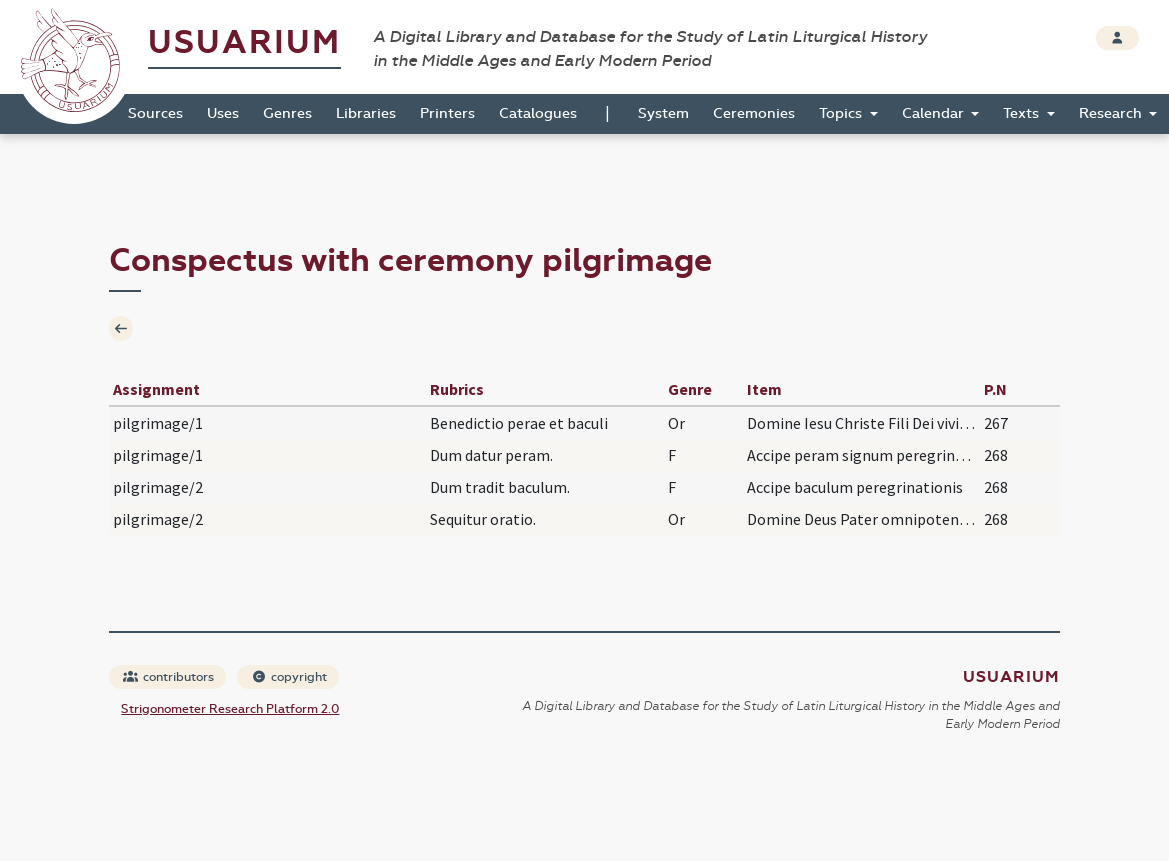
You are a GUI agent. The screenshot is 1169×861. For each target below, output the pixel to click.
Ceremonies (754, 113)
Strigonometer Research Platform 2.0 (230, 709)
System (663, 113)
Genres (287, 113)
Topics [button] (842, 113)
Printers (447, 113)
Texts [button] (1023, 113)
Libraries (366, 113)
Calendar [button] (935, 113)
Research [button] (1112, 113)
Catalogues (538, 113)
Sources (155, 113)
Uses (223, 113)
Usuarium (244, 42)
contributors (168, 677)
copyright (289, 677)
